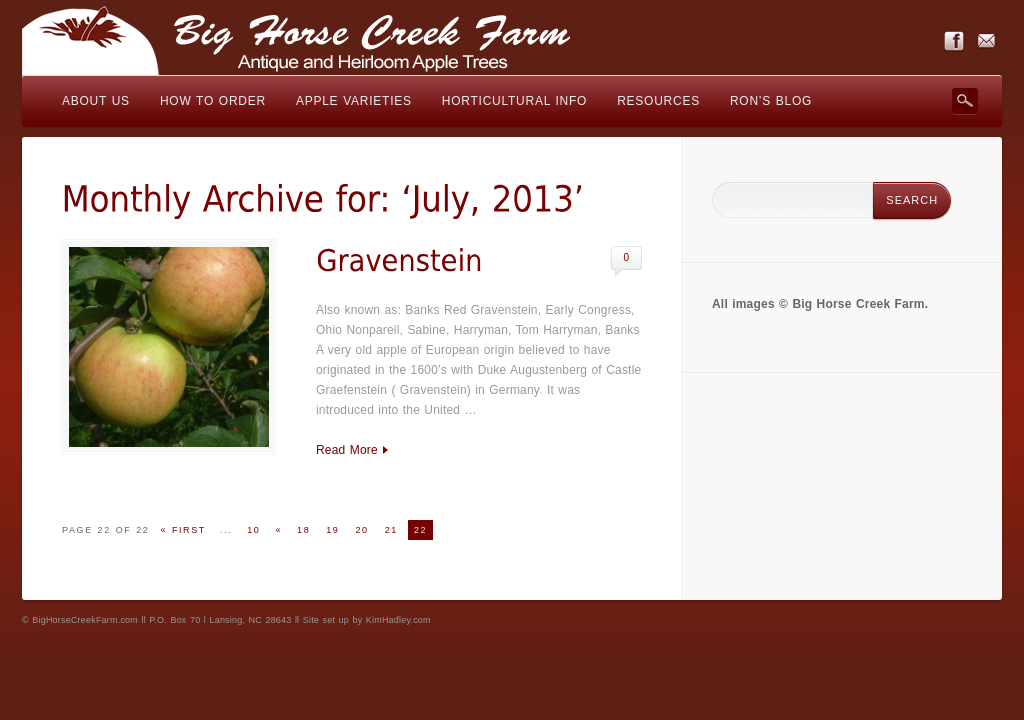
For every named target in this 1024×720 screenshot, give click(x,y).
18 (303, 530)
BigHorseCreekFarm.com (85, 620)
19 (332, 530)
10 (253, 530)
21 (391, 530)
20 (361, 530)
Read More (347, 450)
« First (182, 530)
